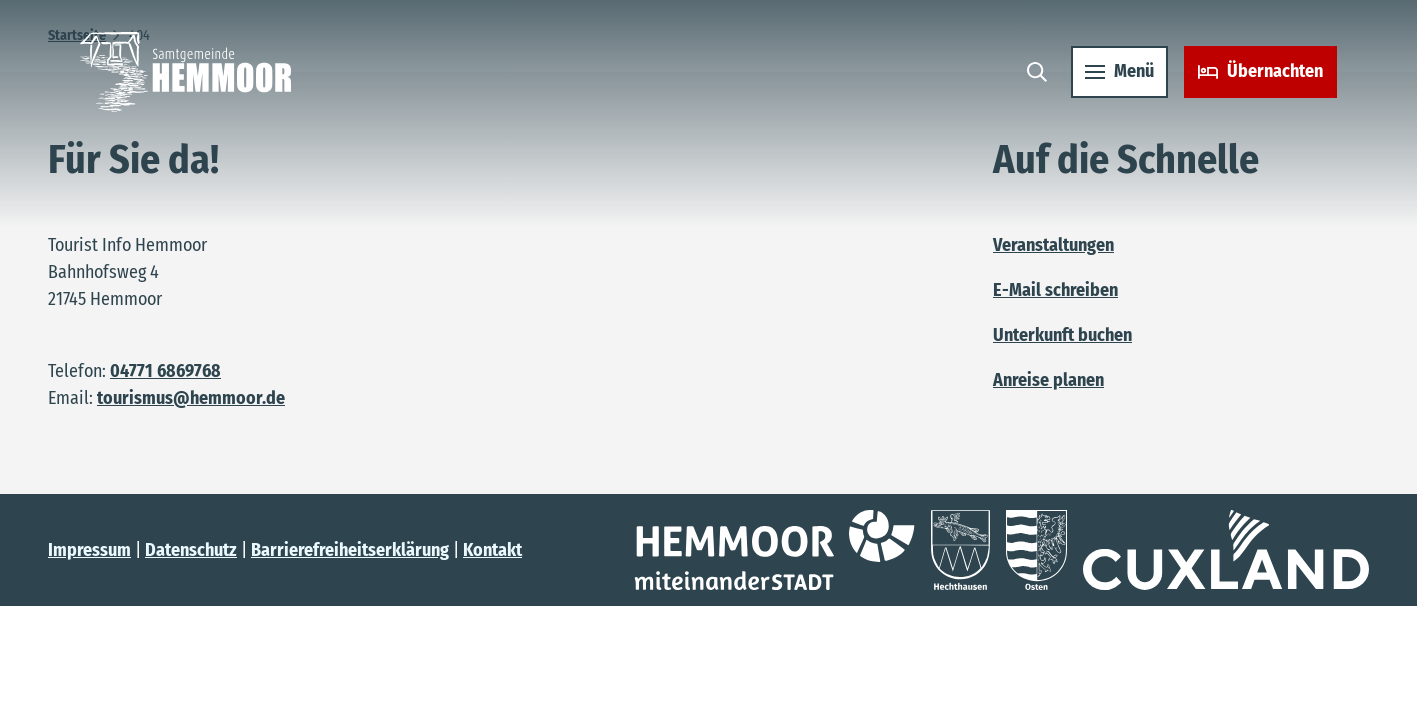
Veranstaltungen (1053, 245)
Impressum (89, 550)
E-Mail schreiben (1055, 290)
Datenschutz (191, 550)
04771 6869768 (165, 371)
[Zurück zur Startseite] (185, 72)
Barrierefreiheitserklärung (350, 550)
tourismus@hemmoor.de (191, 398)
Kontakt (492, 550)
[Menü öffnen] (1119, 72)
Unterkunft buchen (1062, 335)
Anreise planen (1048, 380)
